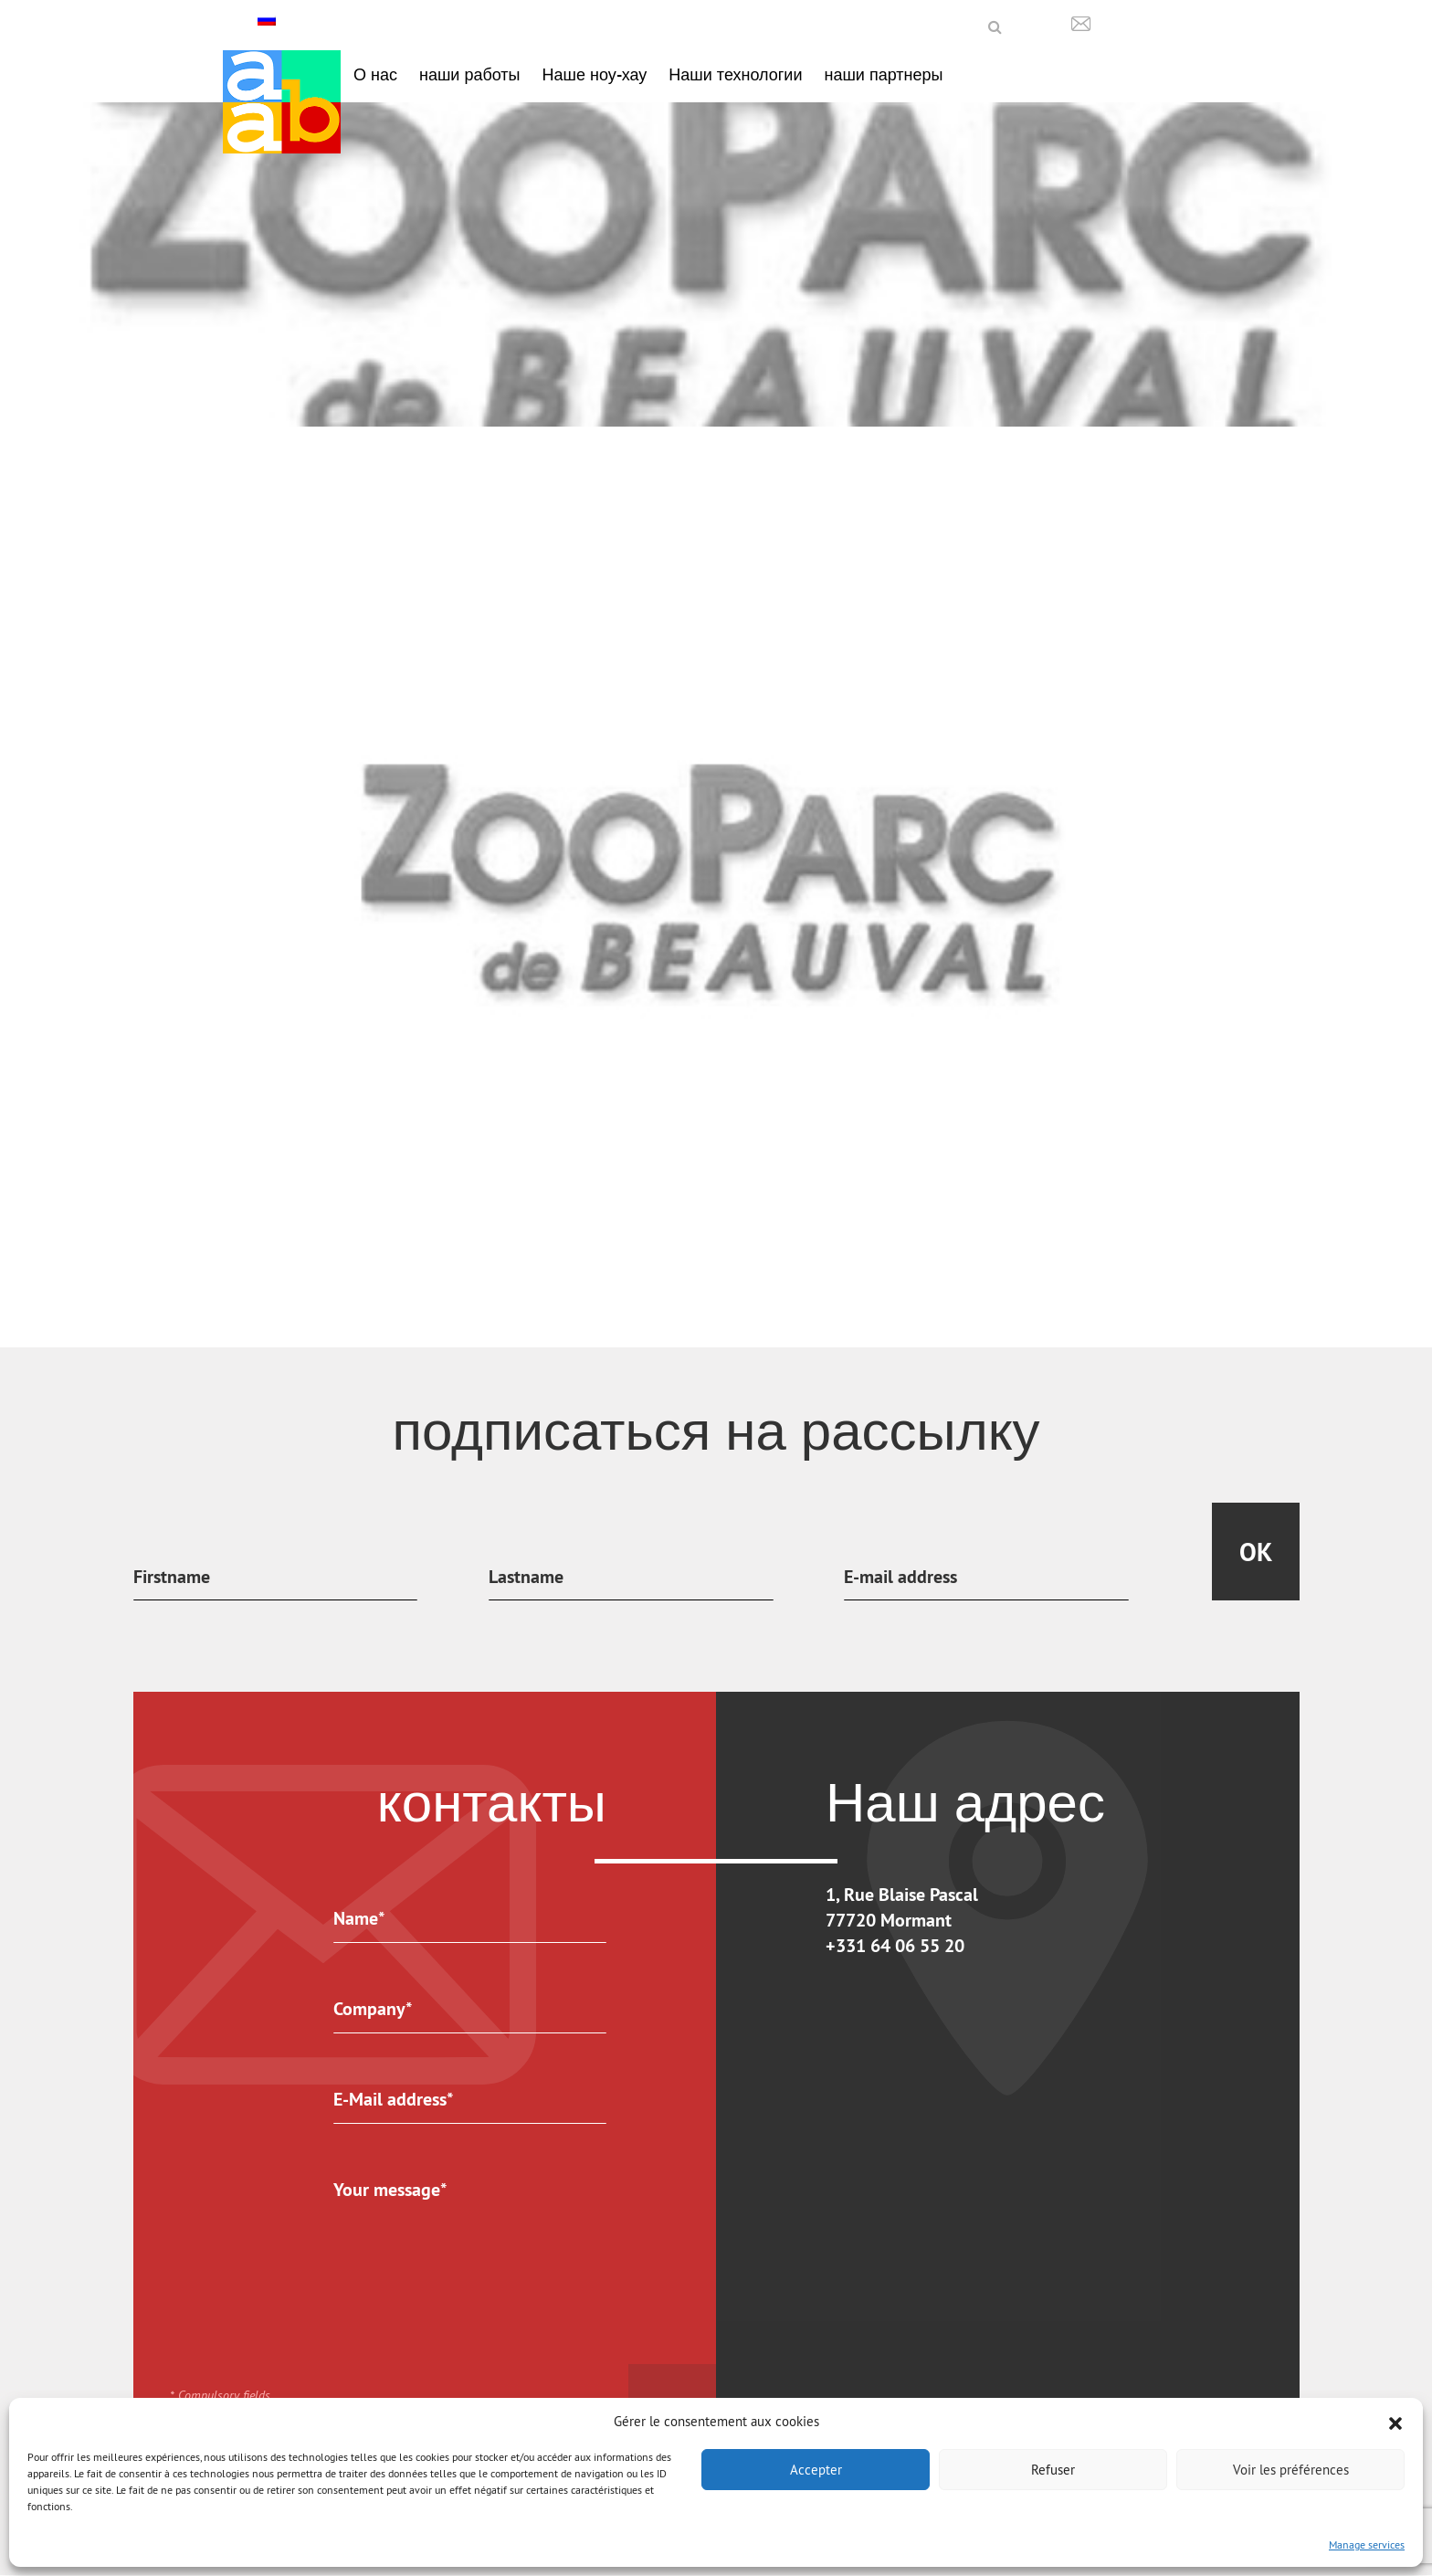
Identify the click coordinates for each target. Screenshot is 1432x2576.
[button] (1395, 2421)
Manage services (1367, 2544)
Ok (1255, 1552)
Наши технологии (735, 74)
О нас (375, 74)
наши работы (470, 74)
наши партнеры (883, 74)
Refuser (1053, 2469)
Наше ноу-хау (595, 74)
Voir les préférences (1291, 2469)
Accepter (816, 2469)
